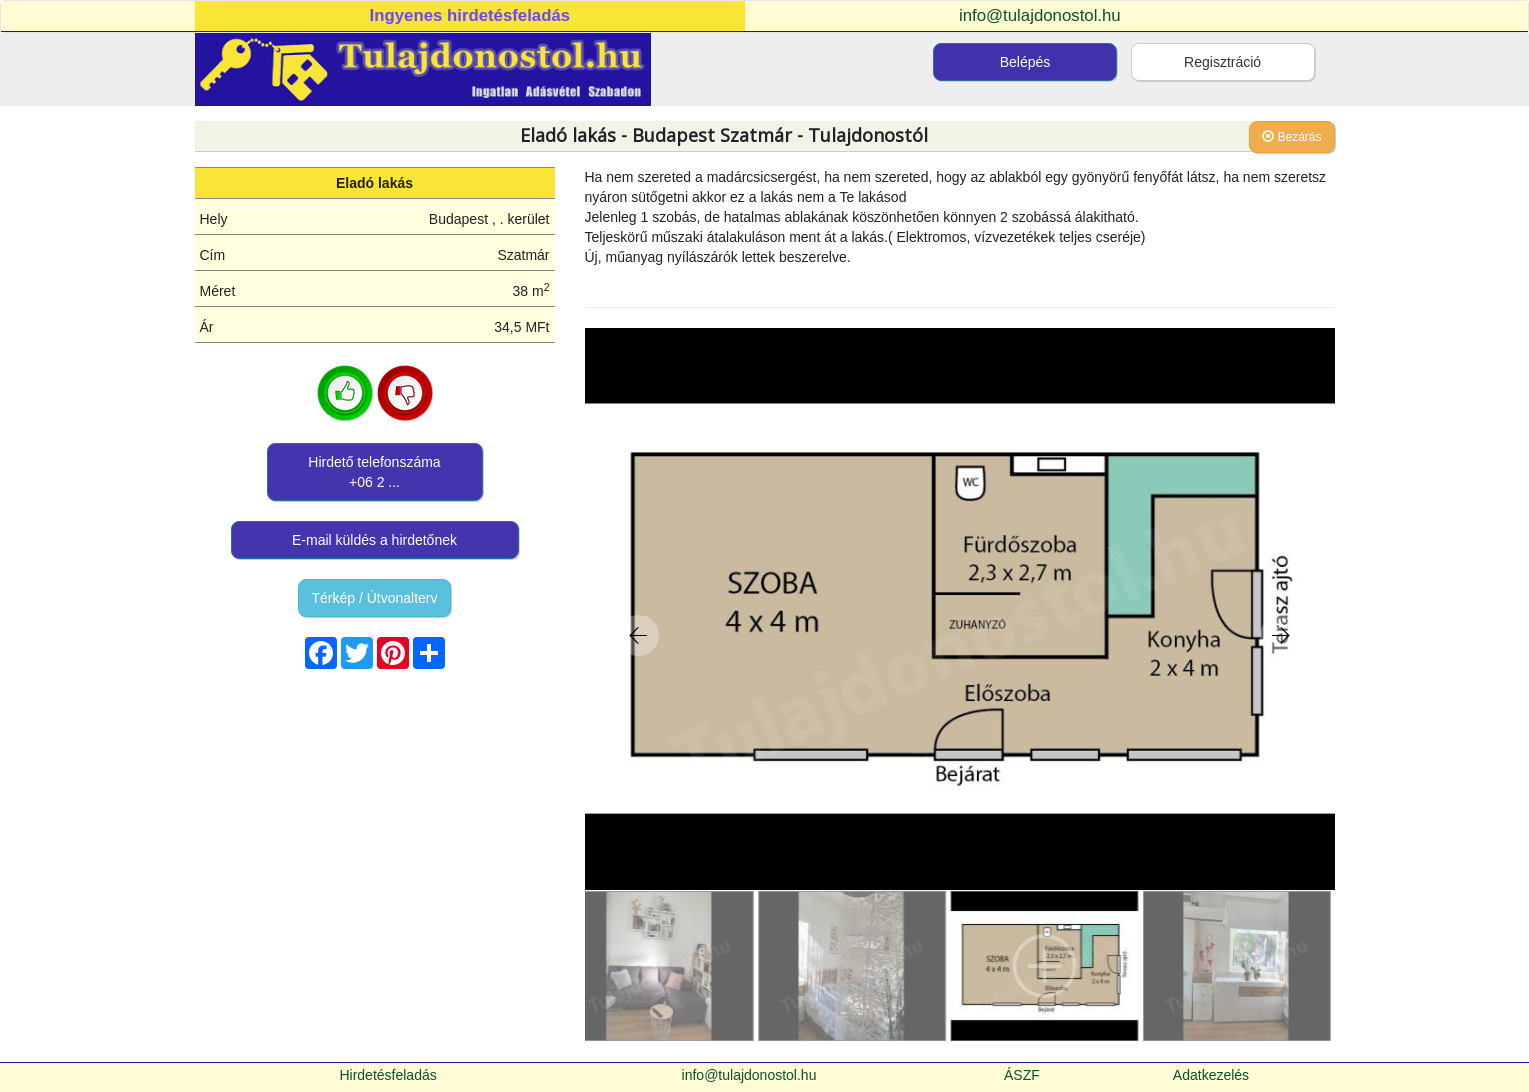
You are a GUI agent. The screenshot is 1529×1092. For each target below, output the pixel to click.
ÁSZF (1022, 1075)
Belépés (1025, 62)
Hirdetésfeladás (387, 1075)
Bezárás (1291, 137)
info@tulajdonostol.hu (1040, 15)
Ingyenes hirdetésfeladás (470, 15)
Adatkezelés (1211, 1075)
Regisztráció (1222, 62)
